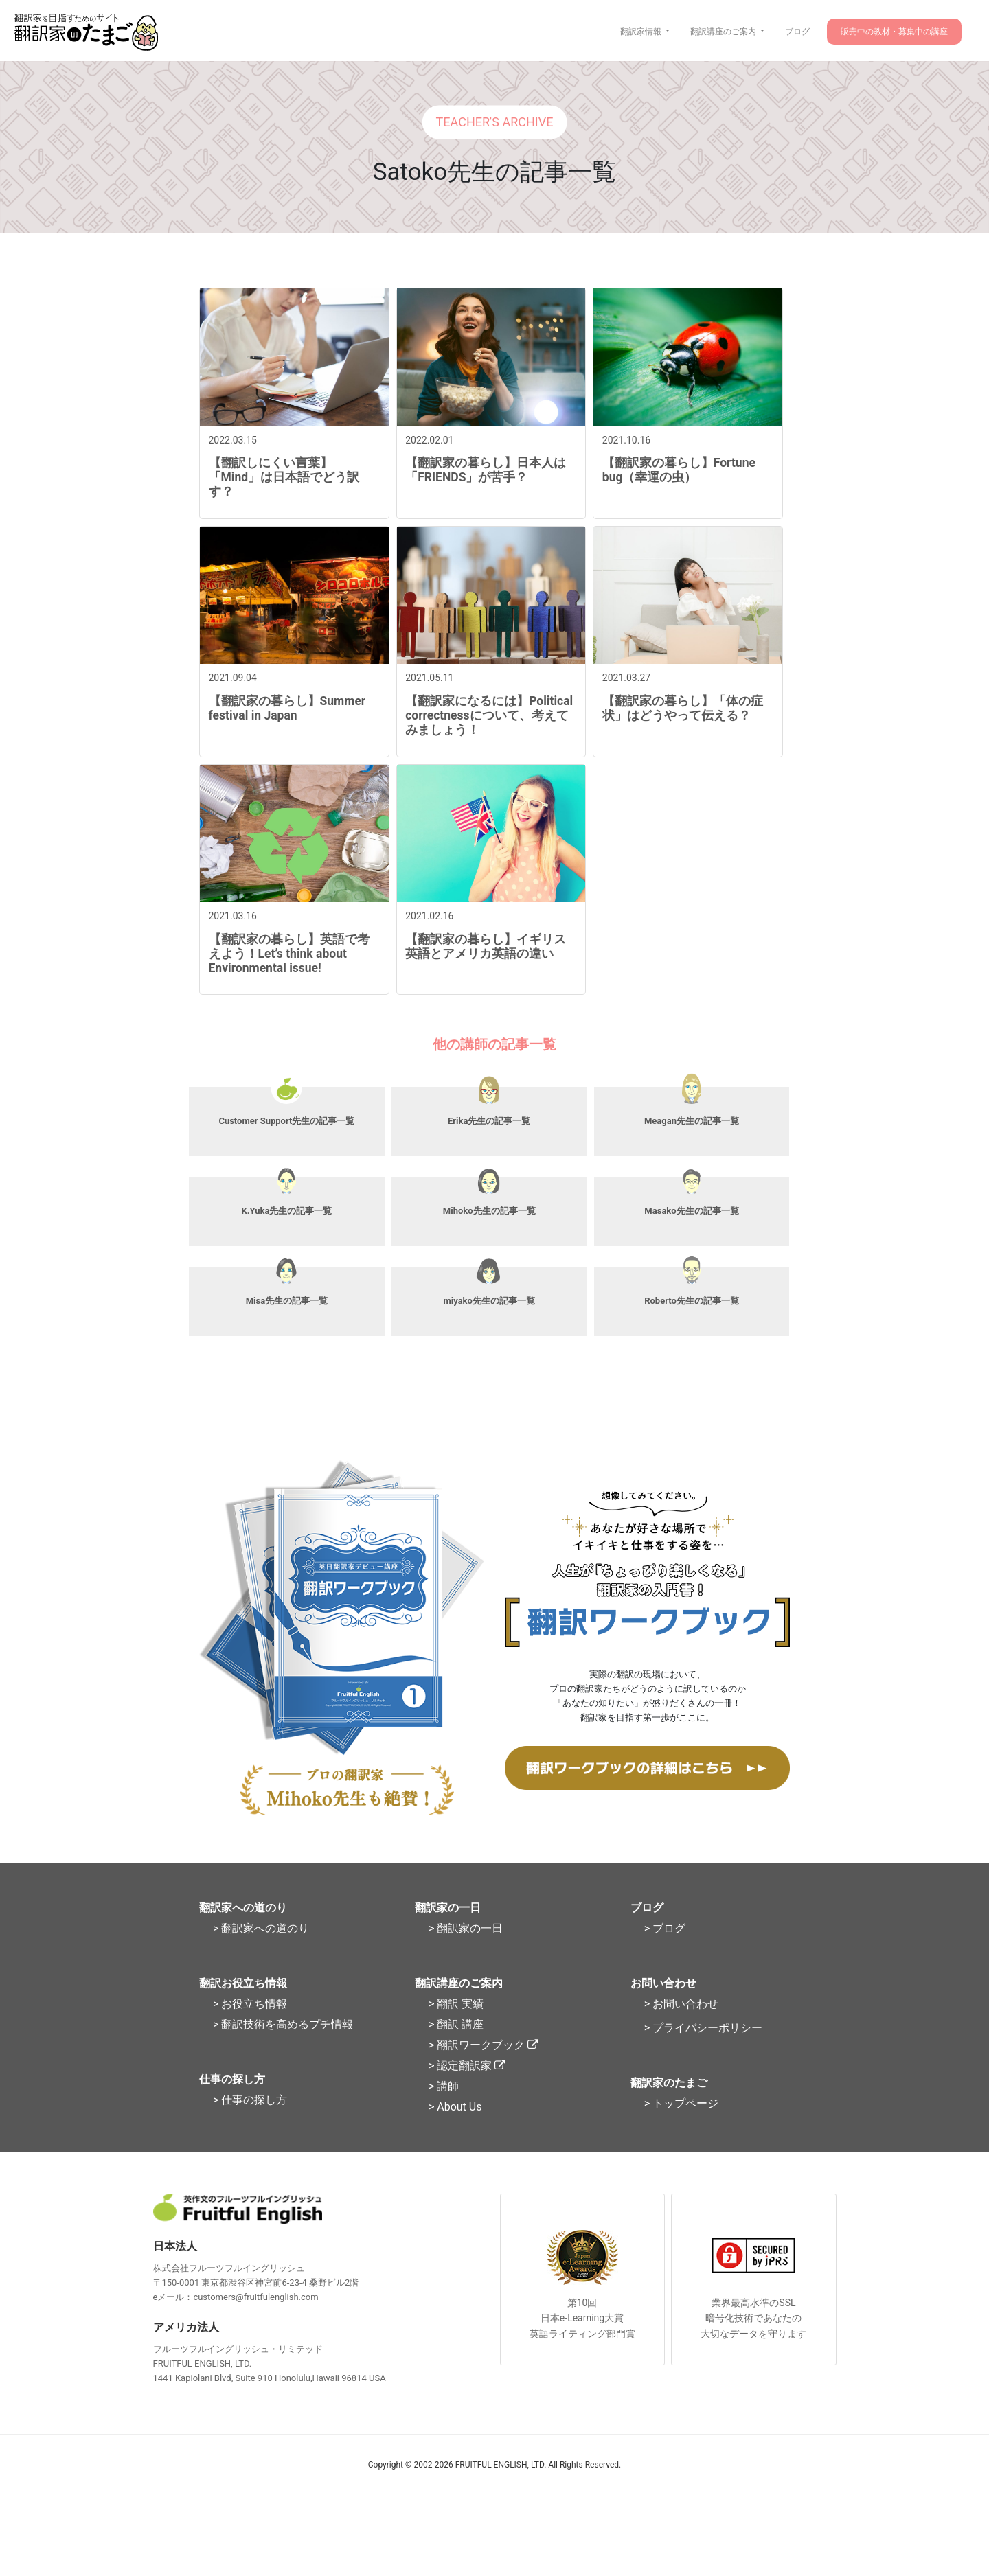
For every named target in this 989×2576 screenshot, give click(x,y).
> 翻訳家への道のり (261, 1950)
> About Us (455, 2129)
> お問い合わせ (681, 2026)
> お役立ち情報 (250, 2026)
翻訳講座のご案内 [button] (724, 31)
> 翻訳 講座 (456, 2047)
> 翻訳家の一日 (466, 1950)
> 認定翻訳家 (467, 2088)
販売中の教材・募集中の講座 (894, 31)
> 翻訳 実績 (456, 2026)
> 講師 (444, 2108)
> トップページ (681, 2125)
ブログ (797, 31)
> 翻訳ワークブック (483, 2067)
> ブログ (664, 1950)
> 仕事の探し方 (250, 2122)
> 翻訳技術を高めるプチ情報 (283, 2047)
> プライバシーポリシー (703, 2050)
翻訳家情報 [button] (641, 31)
